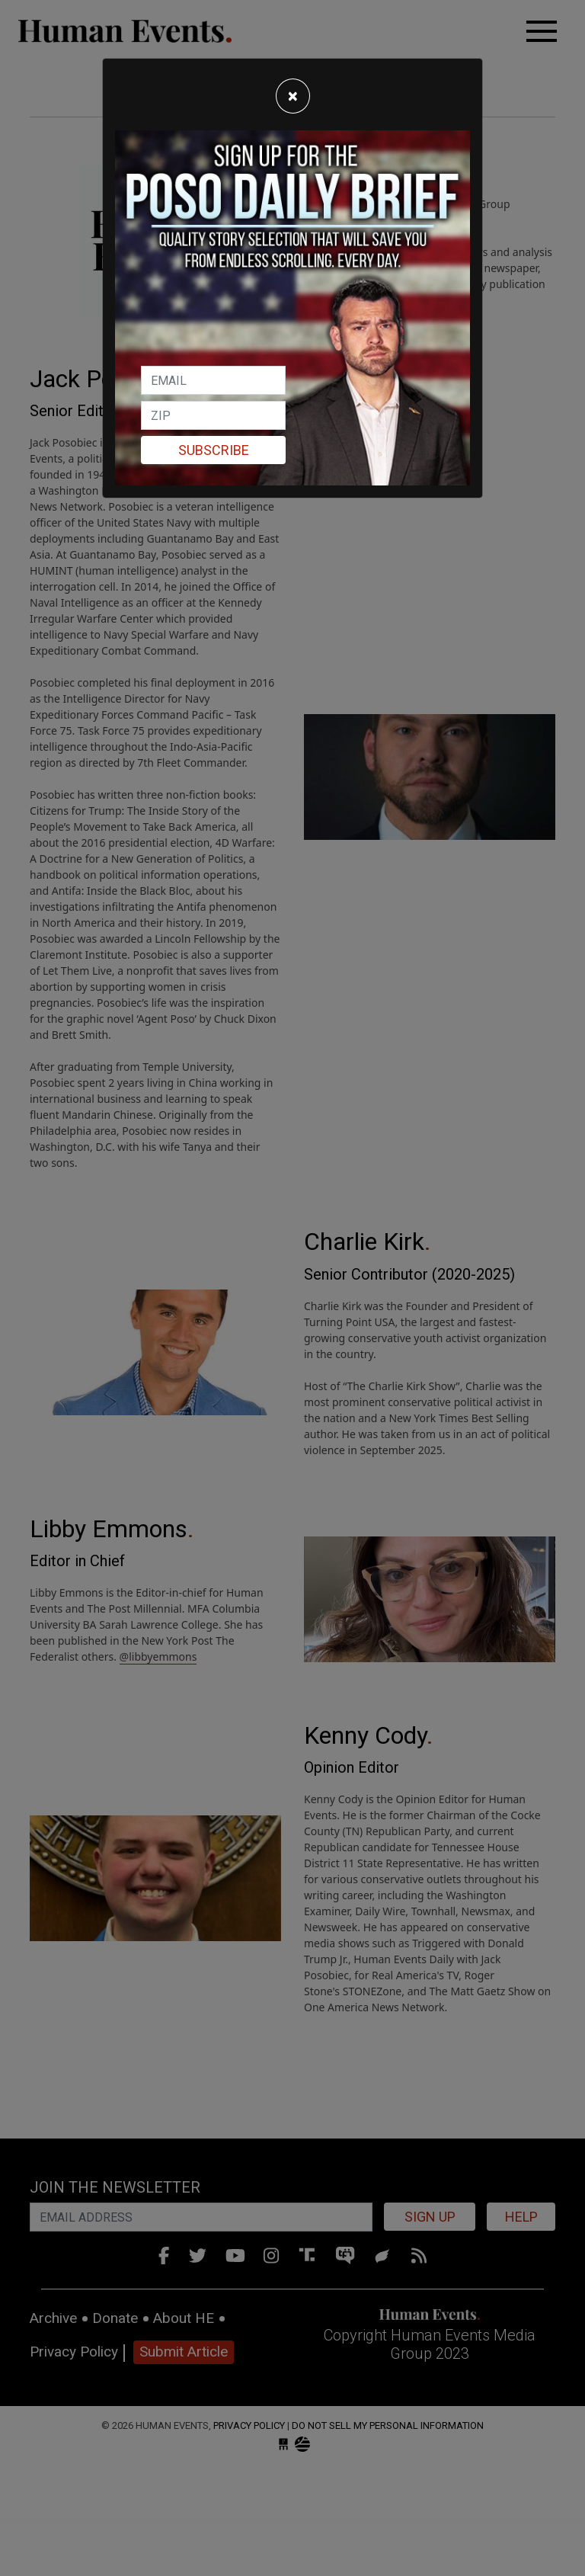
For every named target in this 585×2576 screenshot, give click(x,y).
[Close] (293, 96)
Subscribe (213, 450)
